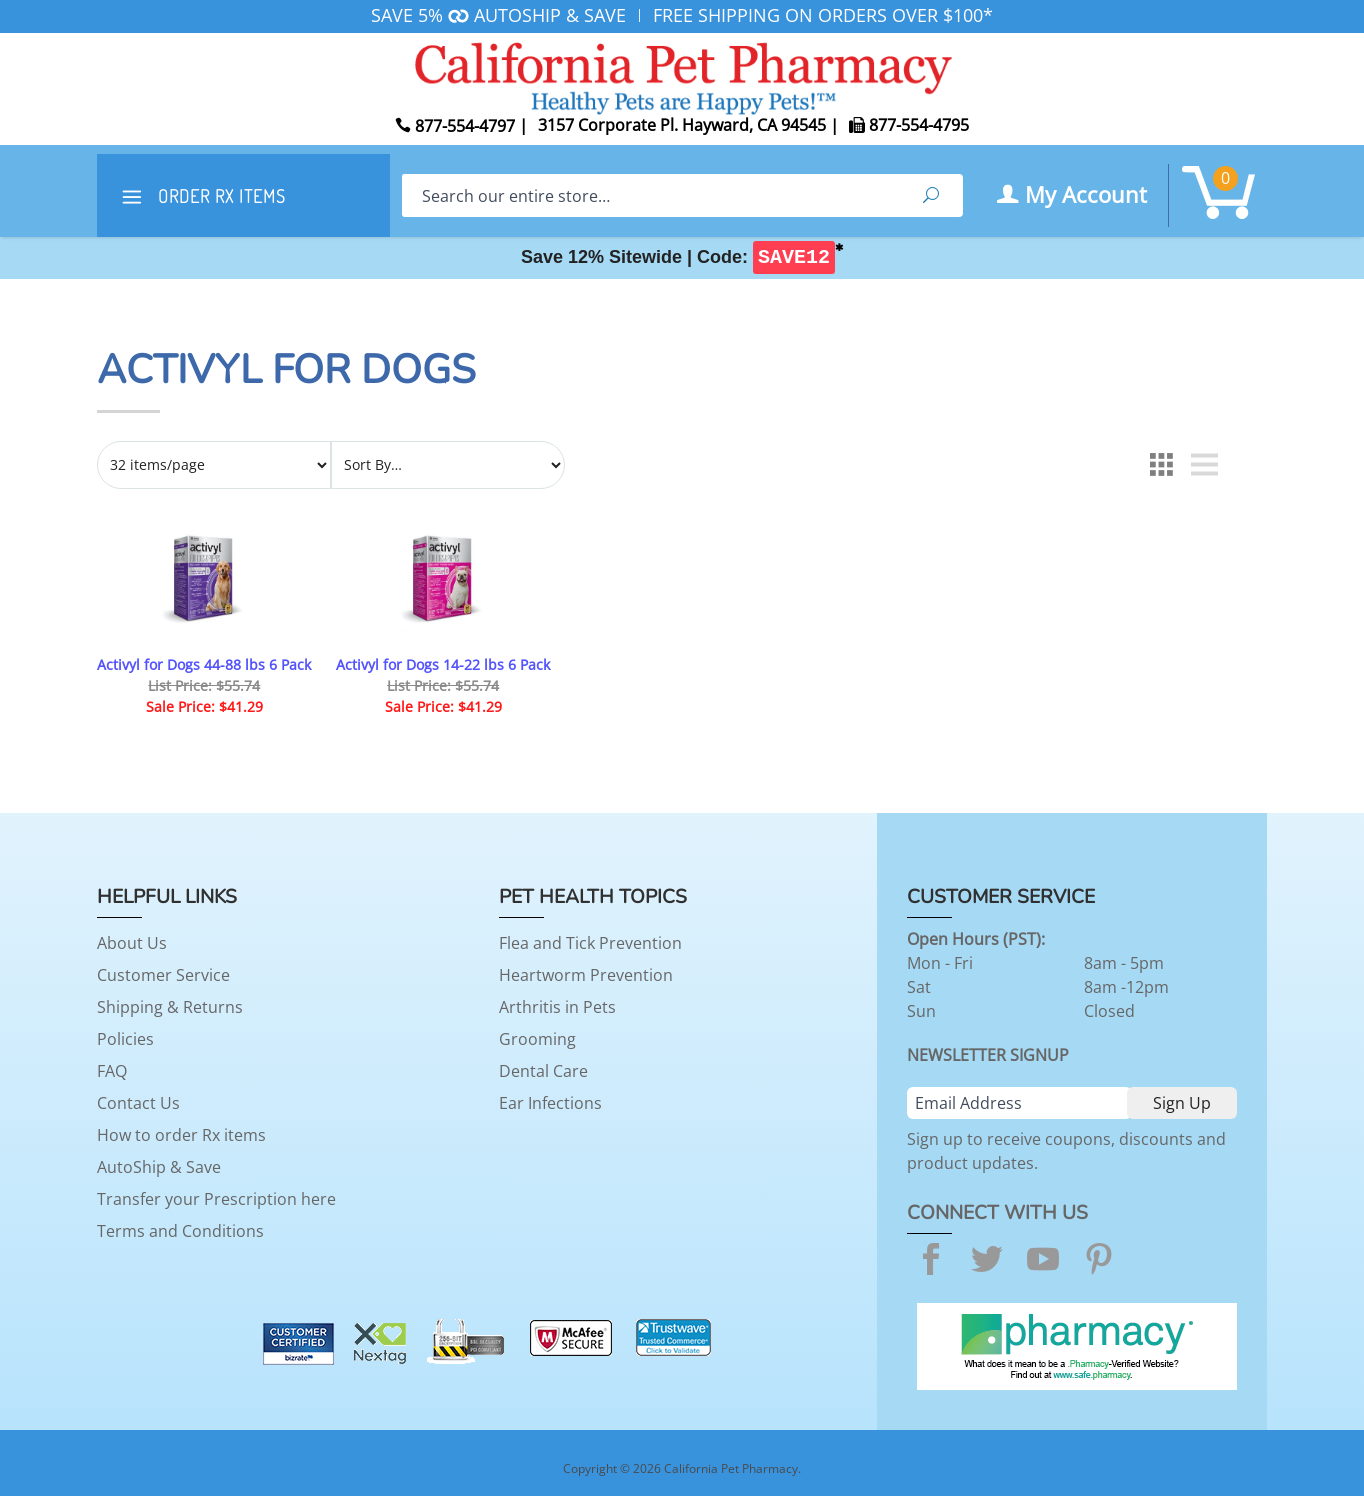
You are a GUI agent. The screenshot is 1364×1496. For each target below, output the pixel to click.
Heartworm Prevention (586, 975)
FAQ (112, 1071)
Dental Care (543, 1071)
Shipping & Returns (170, 1007)
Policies (125, 1039)
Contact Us (138, 1103)
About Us (132, 943)
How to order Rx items (181, 1135)
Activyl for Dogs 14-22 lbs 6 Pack (443, 664)
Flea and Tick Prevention (590, 943)
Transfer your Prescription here (216, 1199)
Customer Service (163, 975)
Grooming (537, 1039)
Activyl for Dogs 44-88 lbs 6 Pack (204, 664)
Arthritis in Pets (557, 1007)
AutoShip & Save (159, 1167)
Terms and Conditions (180, 1231)
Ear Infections (550, 1103)
